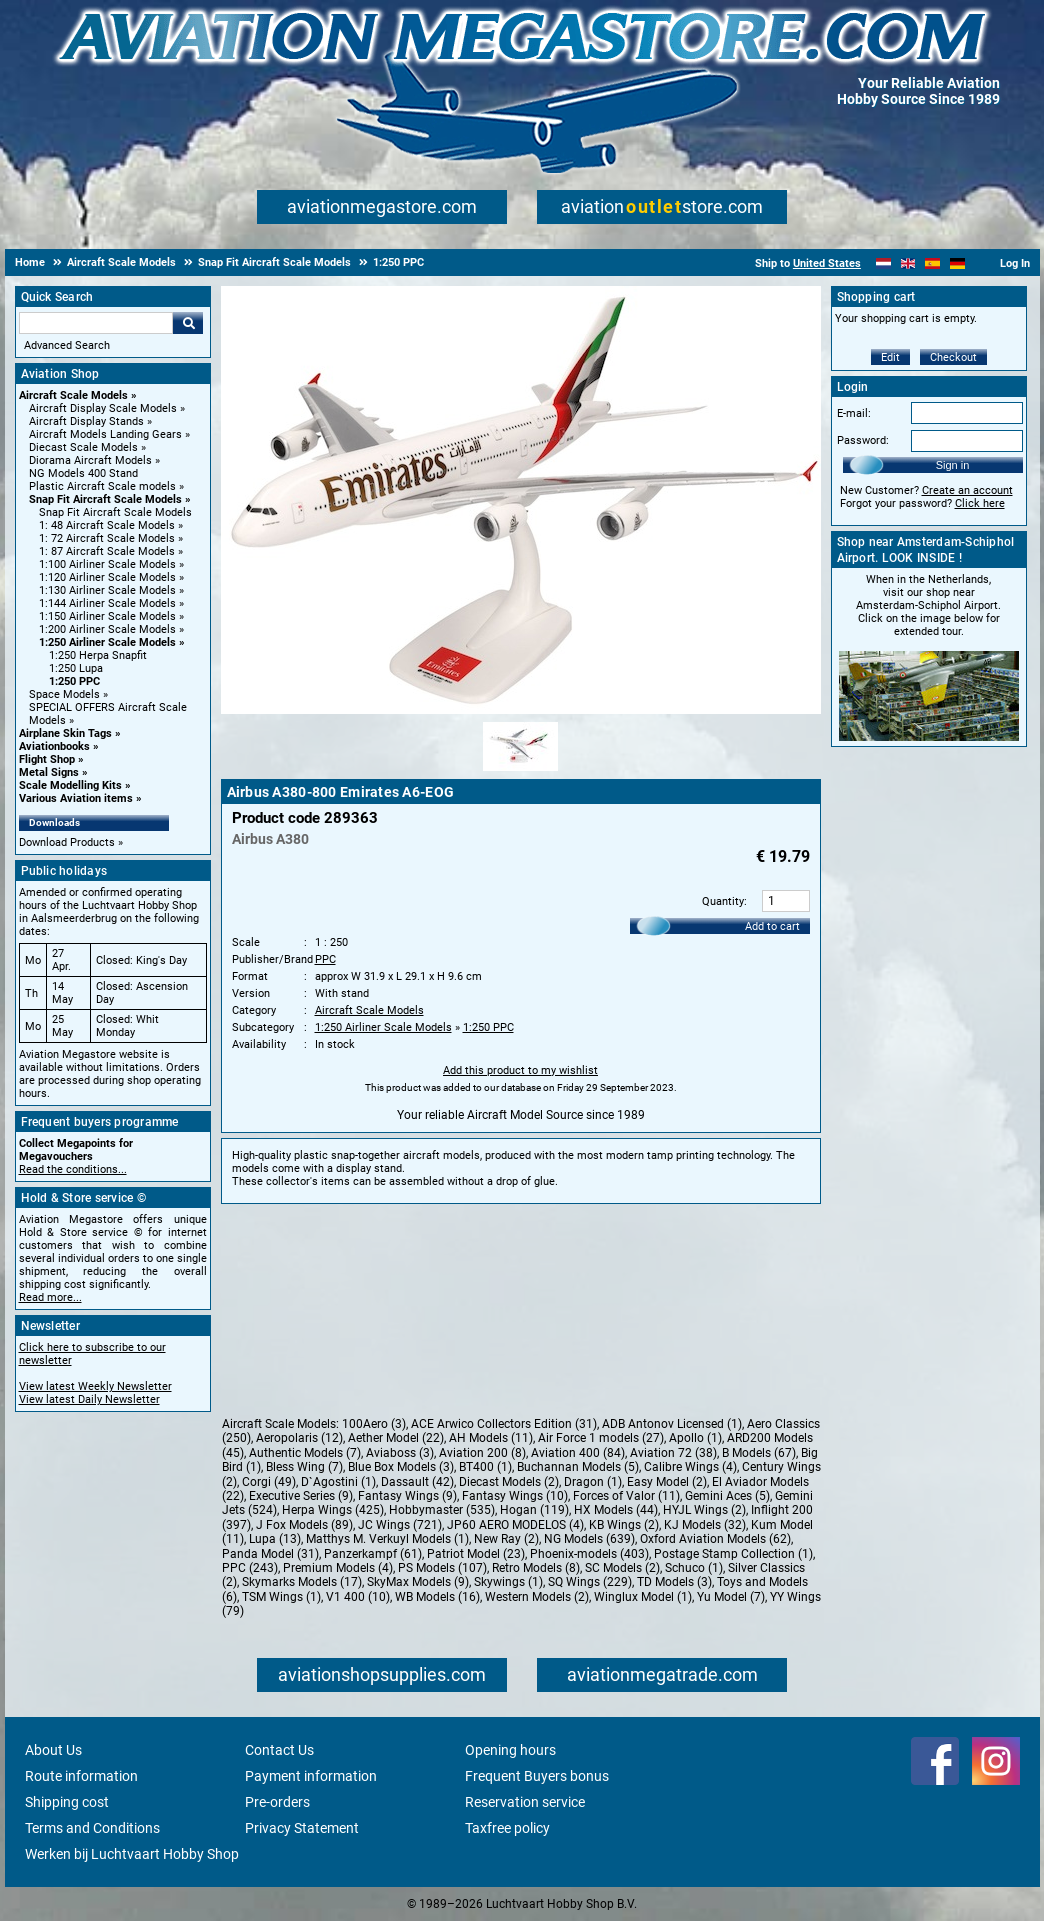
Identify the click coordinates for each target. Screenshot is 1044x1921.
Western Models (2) (537, 1597)
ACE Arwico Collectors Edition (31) (504, 1424)
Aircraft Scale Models (73, 395)
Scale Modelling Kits (70, 785)
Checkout (953, 357)
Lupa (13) (275, 1539)
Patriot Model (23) (476, 1554)
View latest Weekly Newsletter (95, 1386)
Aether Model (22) (396, 1438)
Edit (890, 357)
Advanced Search (67, 345)
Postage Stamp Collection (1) (733, 1554)
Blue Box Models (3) (401, 1467)
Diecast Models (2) (509, 1482)
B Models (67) (759, 1453)
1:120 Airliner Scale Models (107, 577)
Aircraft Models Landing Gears (105, 434)
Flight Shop (47, 759)
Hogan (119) (534, 1510)
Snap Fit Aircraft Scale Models (105, 499)
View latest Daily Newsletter (89, 1399)
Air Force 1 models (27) (601, 1438)
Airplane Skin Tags (65, 733)
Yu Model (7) (731, 1597)
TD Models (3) (674, 1582)
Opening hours (510, 1750)
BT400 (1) (485, 1467)
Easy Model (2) (667, 1482)
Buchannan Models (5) (578, 1467)
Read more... (50, 1297)
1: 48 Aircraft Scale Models (107, 525)
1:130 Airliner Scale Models (107, 590)
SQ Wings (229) (590, 1582)
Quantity (723, 901)
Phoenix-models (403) (589, 1554)
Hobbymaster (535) (442, 1510)
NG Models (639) (589, 1539)
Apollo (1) (695, 1438)
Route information (81, 1776)
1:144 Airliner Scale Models (107, 603)
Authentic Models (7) (305, 1453)
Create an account (967, 490)
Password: (863, 440)
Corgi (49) (269, 1482)
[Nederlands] (883, 263)
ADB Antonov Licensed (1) (672, 1424)
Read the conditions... (73, 1169)
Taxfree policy (507, 1828)
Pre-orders (277, 1802)
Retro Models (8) (536, 1568)
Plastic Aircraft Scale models (102, 486)
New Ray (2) (506, 1539)
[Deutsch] (957, 263)
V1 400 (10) (358, 1597)
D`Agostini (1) (338, 1482)
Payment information (311, 1776)
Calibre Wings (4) (690, 1467)
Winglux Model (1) (643, 1597)
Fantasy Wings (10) (515, 1496)
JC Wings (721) (400, 1525)
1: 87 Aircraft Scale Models (107, 551)
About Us (53, 1750)
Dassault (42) (417, 1482)
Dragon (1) (593, 1482)
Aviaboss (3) (400, 1453)
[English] (908, 263)
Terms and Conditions (92, 1828)
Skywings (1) (508, 1582)
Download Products (67, 842)
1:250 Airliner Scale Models (107, 642)
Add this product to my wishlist (520, 1070)
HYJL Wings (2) (704, 1510)
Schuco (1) (694, 1568)
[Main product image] (521, 710)
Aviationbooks (54, 746)
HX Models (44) (616, 1510)
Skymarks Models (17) (302, 1582)
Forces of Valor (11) (626, 1496)
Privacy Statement (302, 1828)
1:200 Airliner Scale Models (107, 629)
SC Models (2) (622, 1568)
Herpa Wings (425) (333, 1510)
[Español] (932, 263)
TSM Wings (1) (281, 1597)
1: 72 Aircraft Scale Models (107, 538)
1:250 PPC (74, 681)
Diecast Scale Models (83, 447)
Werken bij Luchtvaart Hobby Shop (132, 1854)
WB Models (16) (437, 1597)
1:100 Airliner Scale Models (107, 564)
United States (827, 263)
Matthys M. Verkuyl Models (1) (387, 1539)
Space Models (64, 694)
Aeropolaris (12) (299, 1438)
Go (188, 323)
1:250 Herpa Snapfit (98, 655)
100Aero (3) (374, 1424)
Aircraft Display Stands (86, 421)
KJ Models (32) (705, 1525)
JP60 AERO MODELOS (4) (515, 1525)
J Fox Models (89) (304, 1525)
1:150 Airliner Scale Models (107, 616)
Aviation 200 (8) (482, 1453)
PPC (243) (250, 1568)
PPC (325, 959)
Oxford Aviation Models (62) (715, 1539)
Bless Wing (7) (304, 1467)
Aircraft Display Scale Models (103, 408)
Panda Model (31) (270, 1554)
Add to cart (772, 926)
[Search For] (96, 323)
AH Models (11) (491, 1438)
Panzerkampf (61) (373, 1554)
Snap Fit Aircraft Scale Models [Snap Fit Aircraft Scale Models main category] (115, 512)
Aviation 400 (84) (578, 1453)
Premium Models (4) (338, 1568)
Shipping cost (67, 1802)
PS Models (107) (442, 1568)
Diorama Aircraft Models (90, 460)
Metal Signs (49, 772)
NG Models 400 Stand (83, 473)
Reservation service (525, 1802)
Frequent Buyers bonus (537, 1776)
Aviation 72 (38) (673, 1453)
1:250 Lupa (76, 668)
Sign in (953, 465)
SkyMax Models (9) (418, 1582)
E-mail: (854, 413)
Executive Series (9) (301, 1496)
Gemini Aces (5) (727, 1496)
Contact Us (279, 1750)
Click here (980, 503)
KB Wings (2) (624, 1525)
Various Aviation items (76, 798)
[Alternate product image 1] (520, 772)
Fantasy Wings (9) (407, 1496)
